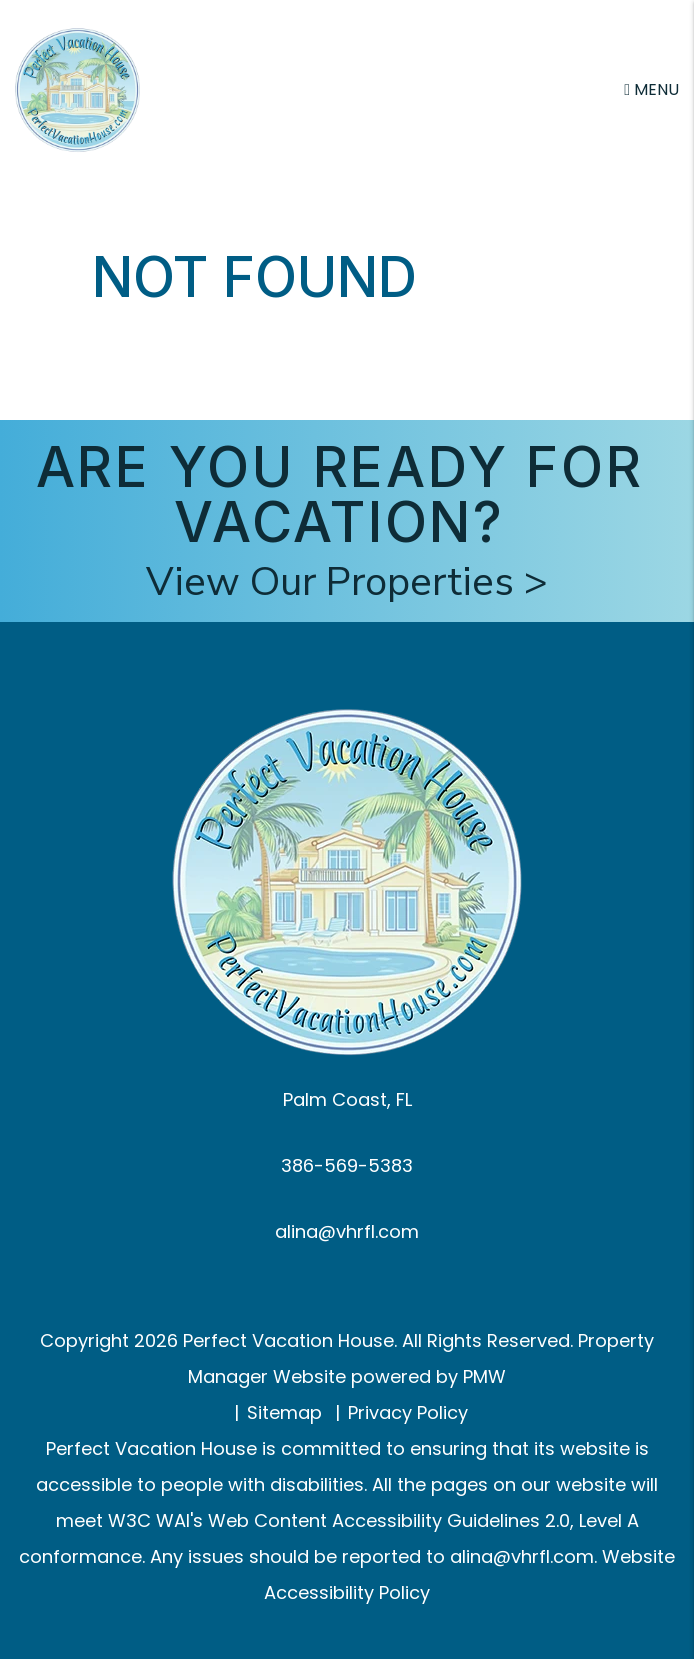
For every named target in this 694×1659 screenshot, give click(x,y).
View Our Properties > (347, 582)
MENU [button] (651, 89)
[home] (77, 88)
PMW (484, 1376)
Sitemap (284, 1412)
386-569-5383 (347, 1165)
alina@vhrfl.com (347, 1231)
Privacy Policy (408, 1412)
